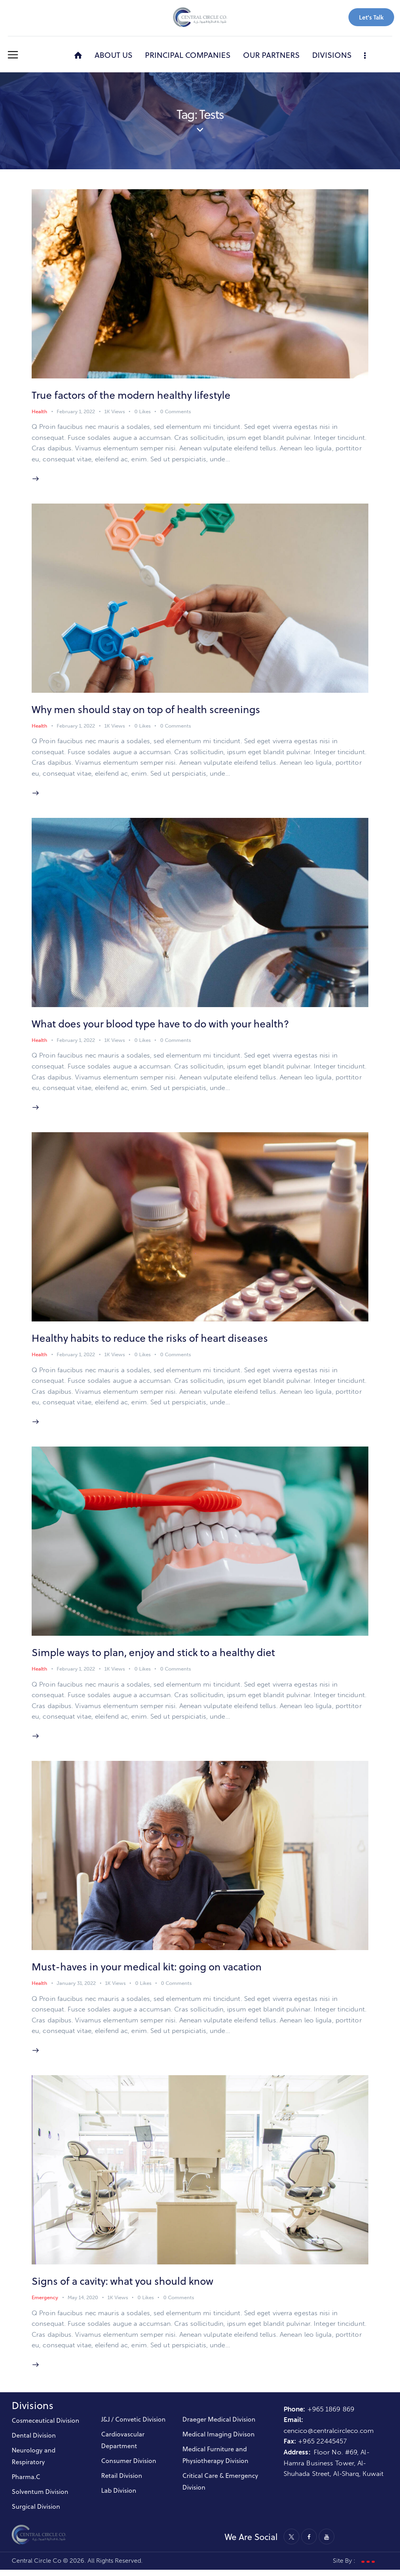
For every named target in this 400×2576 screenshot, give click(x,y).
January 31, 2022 (76, 1989)
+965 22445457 (322, 2448)
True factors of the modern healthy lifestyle (132, 395)
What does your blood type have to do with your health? (162, 1026)
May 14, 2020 (83, 2304)
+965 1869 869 (331, 2415)
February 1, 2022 (76, 412)
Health (39, 412)
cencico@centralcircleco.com (329, 2437)
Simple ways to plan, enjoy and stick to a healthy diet (155, 1656)
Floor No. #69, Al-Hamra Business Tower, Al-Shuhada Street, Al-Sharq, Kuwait (334, 2469)
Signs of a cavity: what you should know (124, 2287)
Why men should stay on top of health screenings (147, 710)
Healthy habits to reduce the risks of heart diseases (151, 1341)
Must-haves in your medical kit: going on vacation (148, 1971)
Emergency (45, 2304)
